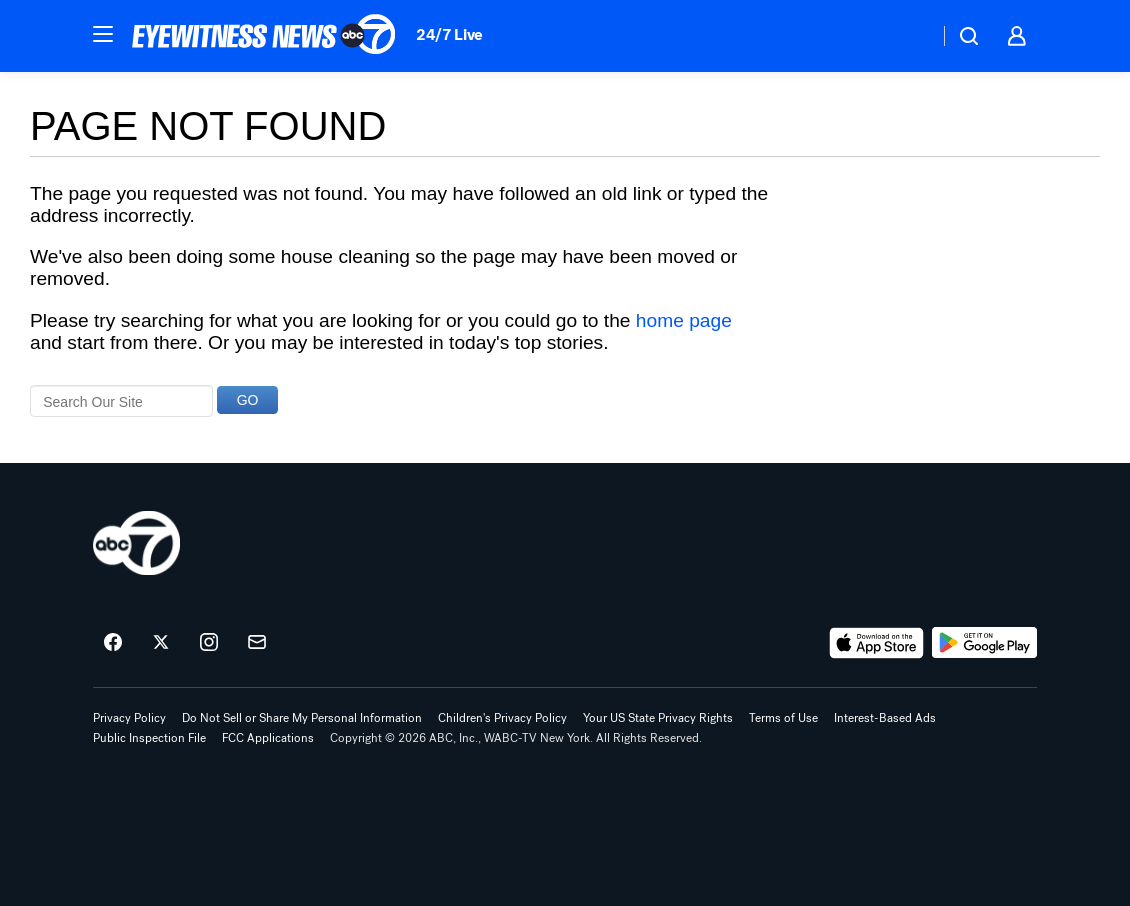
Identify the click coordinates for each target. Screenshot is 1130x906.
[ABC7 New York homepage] (264, 36)
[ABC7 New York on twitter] (161, 643)
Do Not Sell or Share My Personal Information (302, 718)
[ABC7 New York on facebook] (113, 643)
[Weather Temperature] (907, 36)
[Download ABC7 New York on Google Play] (984, 643)
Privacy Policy (129, 718)
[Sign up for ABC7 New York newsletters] (257, 643)
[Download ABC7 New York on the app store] (877, 643)
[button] (103, 34)
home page (684, 320)
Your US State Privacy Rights (658, 718)
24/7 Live (449, 34)
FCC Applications (268, 738)
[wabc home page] (136, 543)
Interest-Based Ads (885, 718)
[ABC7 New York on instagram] (209, 643)
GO (248, 400)
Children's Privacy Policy (502, 718)
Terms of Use (783, 718)
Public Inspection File (149, 738)
